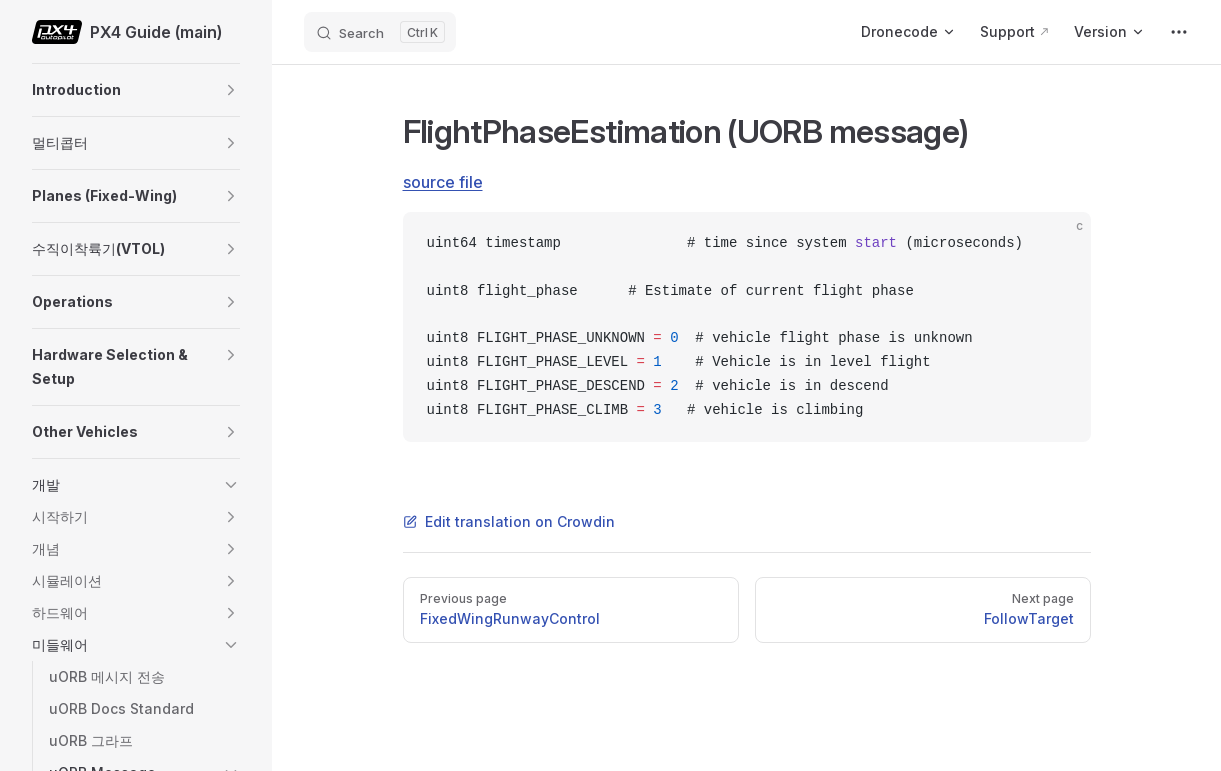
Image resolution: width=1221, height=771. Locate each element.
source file (443, 182)
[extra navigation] (1179, 32)
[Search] (380, 32)
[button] (231, 90)
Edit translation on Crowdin (509, 521)
